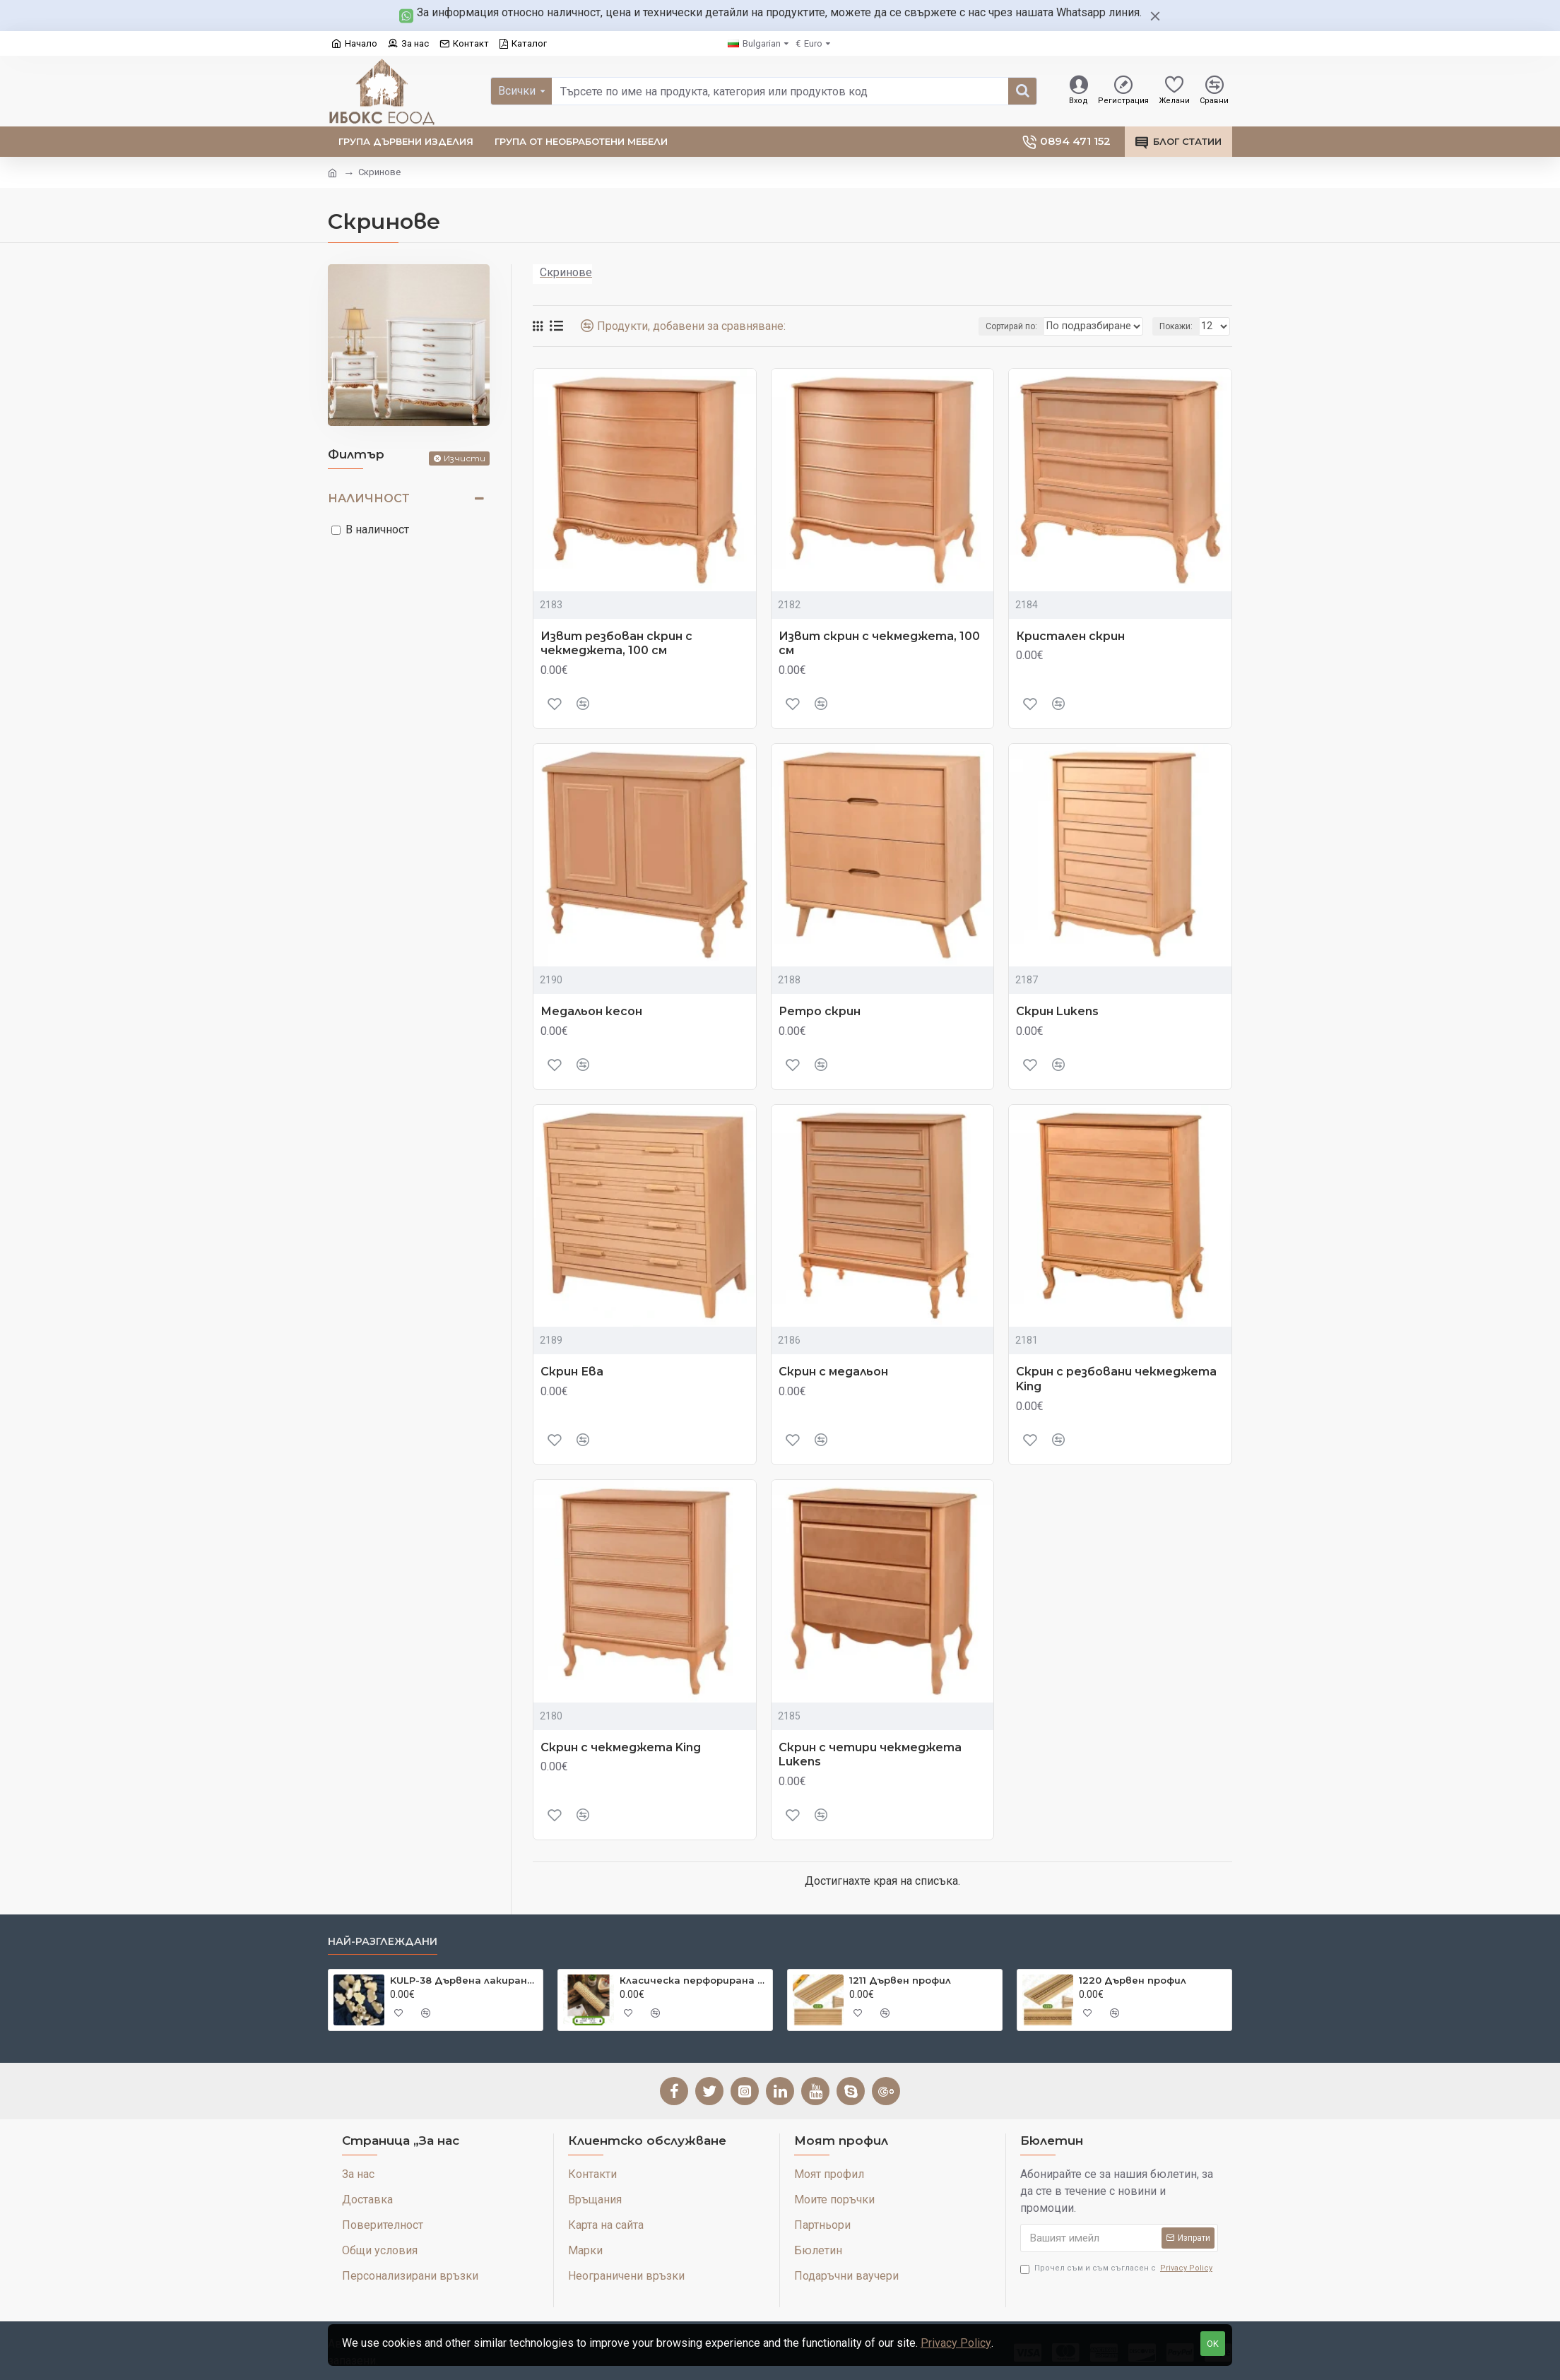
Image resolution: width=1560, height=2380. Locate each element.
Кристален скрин (1070, 636)
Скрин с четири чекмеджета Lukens (870, 1755)
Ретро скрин (820, 1011)
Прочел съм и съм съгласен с (1117, 2269)
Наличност (369, 498)
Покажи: (1178, 326)
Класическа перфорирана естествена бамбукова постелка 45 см (693, 1980)
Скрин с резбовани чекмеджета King (1116, 1379)
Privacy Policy (956, 2343)
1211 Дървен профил (900, 1980)
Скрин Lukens (1057, 1011)
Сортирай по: (1028, 326)
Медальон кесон (591, 1011)
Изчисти (464, 458)
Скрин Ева (571, 1371)
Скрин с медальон (833, 1371)
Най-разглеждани (382, 1942)
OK (1213, 2343)
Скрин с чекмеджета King (620, 1747)
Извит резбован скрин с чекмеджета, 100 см (616, 643)
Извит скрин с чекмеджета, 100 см (879, 643)
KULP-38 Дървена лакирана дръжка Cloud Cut (464, 1980)
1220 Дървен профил (1132, 1980)
